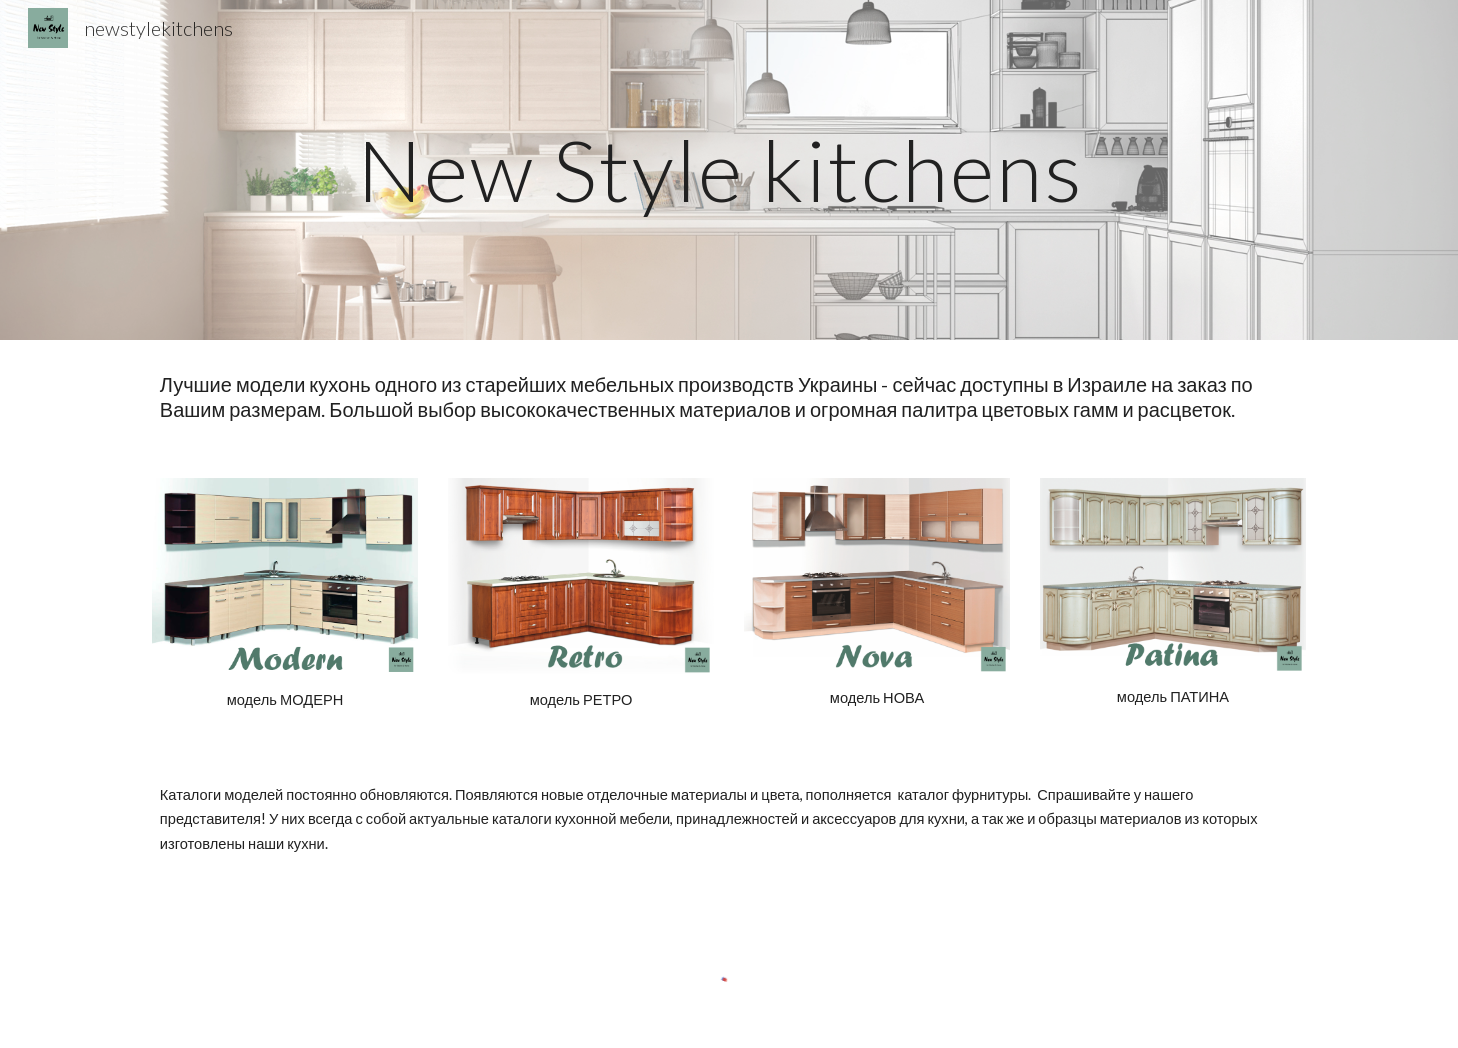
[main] (729, 169)
